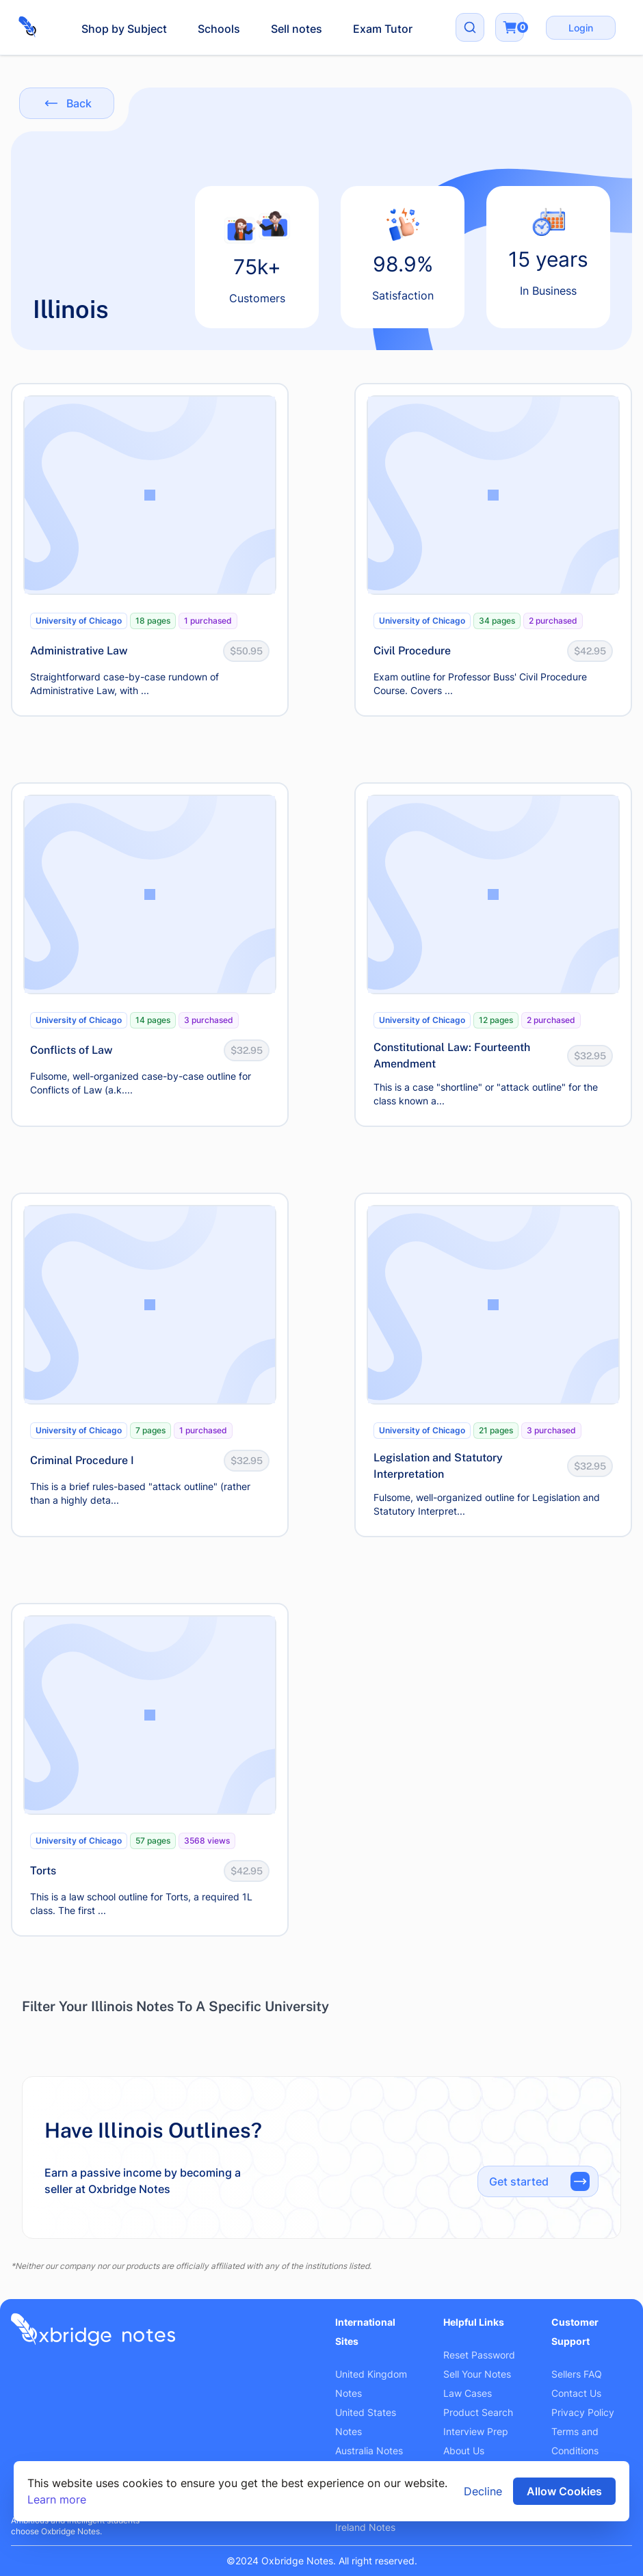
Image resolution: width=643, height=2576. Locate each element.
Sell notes (296, 29)
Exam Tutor (382, 29)
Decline (483, 2491)
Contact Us (576, 2393)
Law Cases (467, 2393)
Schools (219, 29)
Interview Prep (475, 2431)
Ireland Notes (365, 2527)
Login (580, 28)
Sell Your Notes (477, 2374)
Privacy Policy (582, 2412)
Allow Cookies (564, 2491)
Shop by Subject (124, 29)
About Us (463, 2450)
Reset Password (479, 2355)
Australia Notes (369, 2450)
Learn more (56, 2499)
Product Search (478, 2412)
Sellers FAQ (576, 2374)
